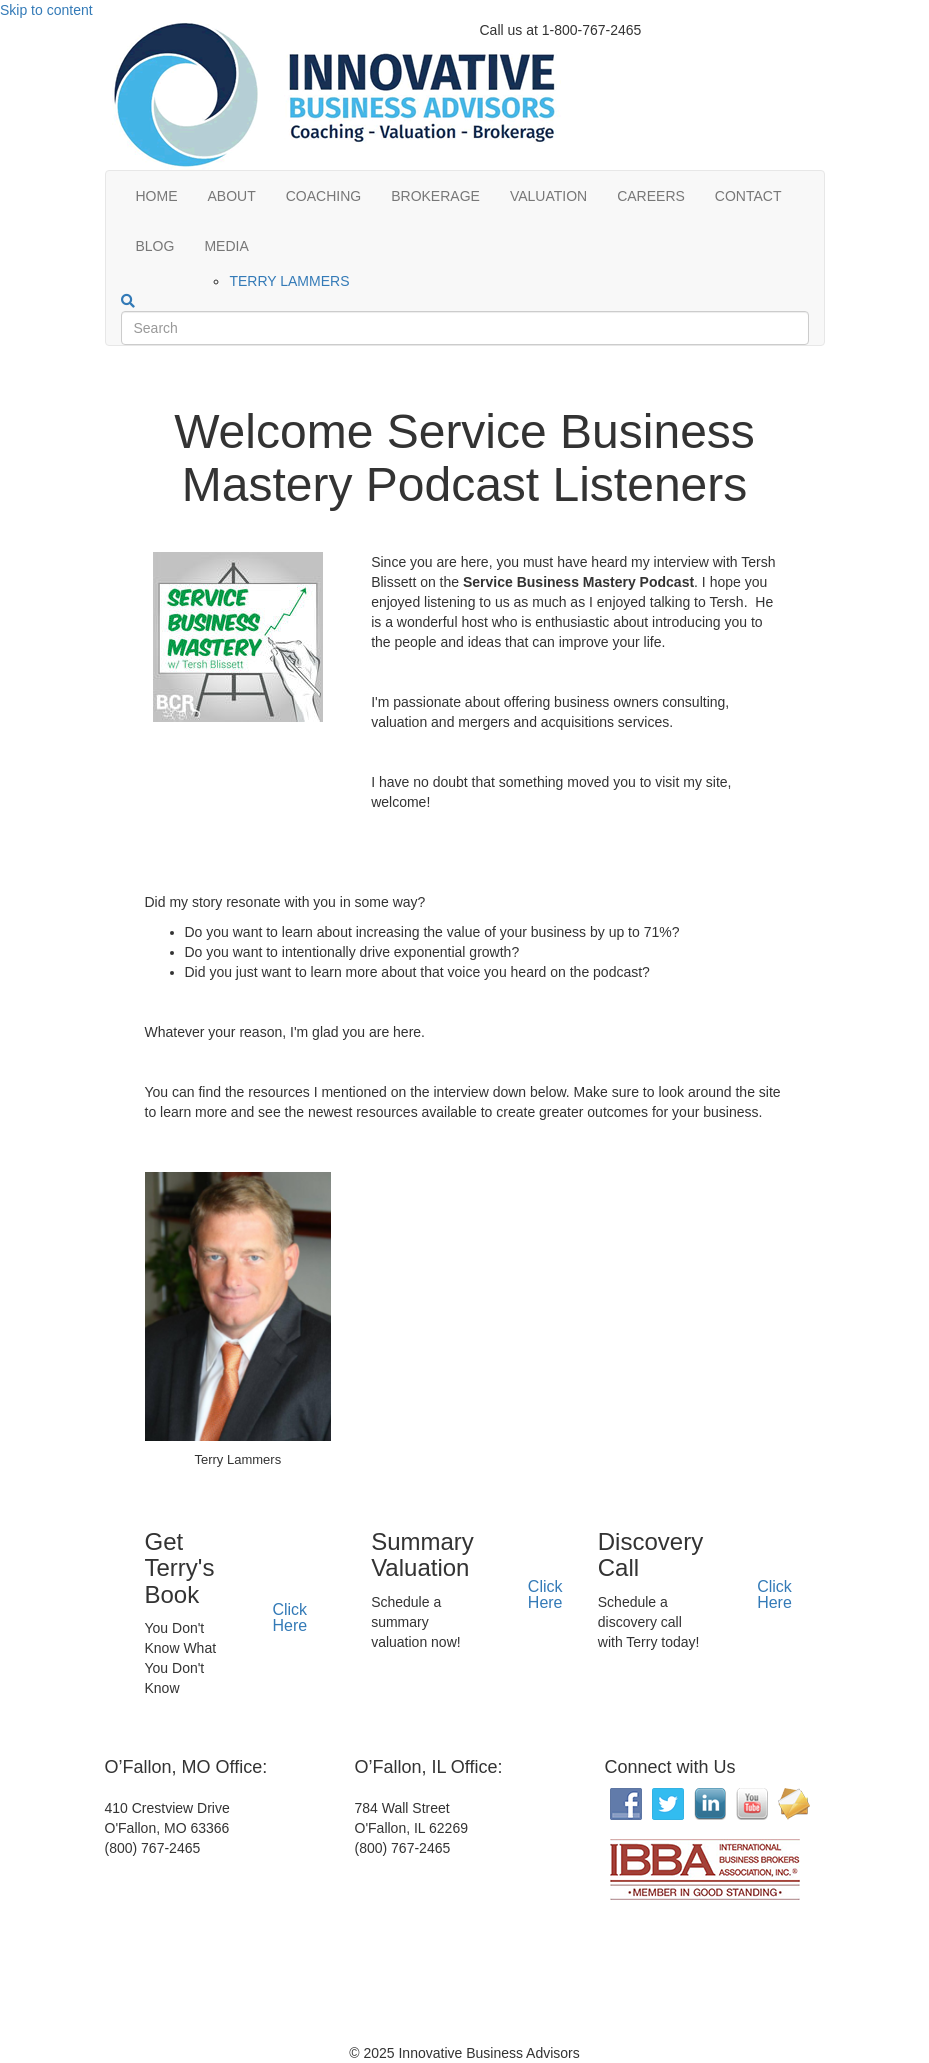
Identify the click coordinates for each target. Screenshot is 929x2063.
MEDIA (226, 246)
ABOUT (232, 196)
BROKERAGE (435, 196)
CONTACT (748, 196)
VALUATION (548, 196)
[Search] (128, 301)
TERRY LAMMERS (289, 281)
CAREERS (651, 196)
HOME (157, 196)
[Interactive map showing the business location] (255, 1953)
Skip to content (46, 10)
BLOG (155, 246)
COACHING (323, 196)
